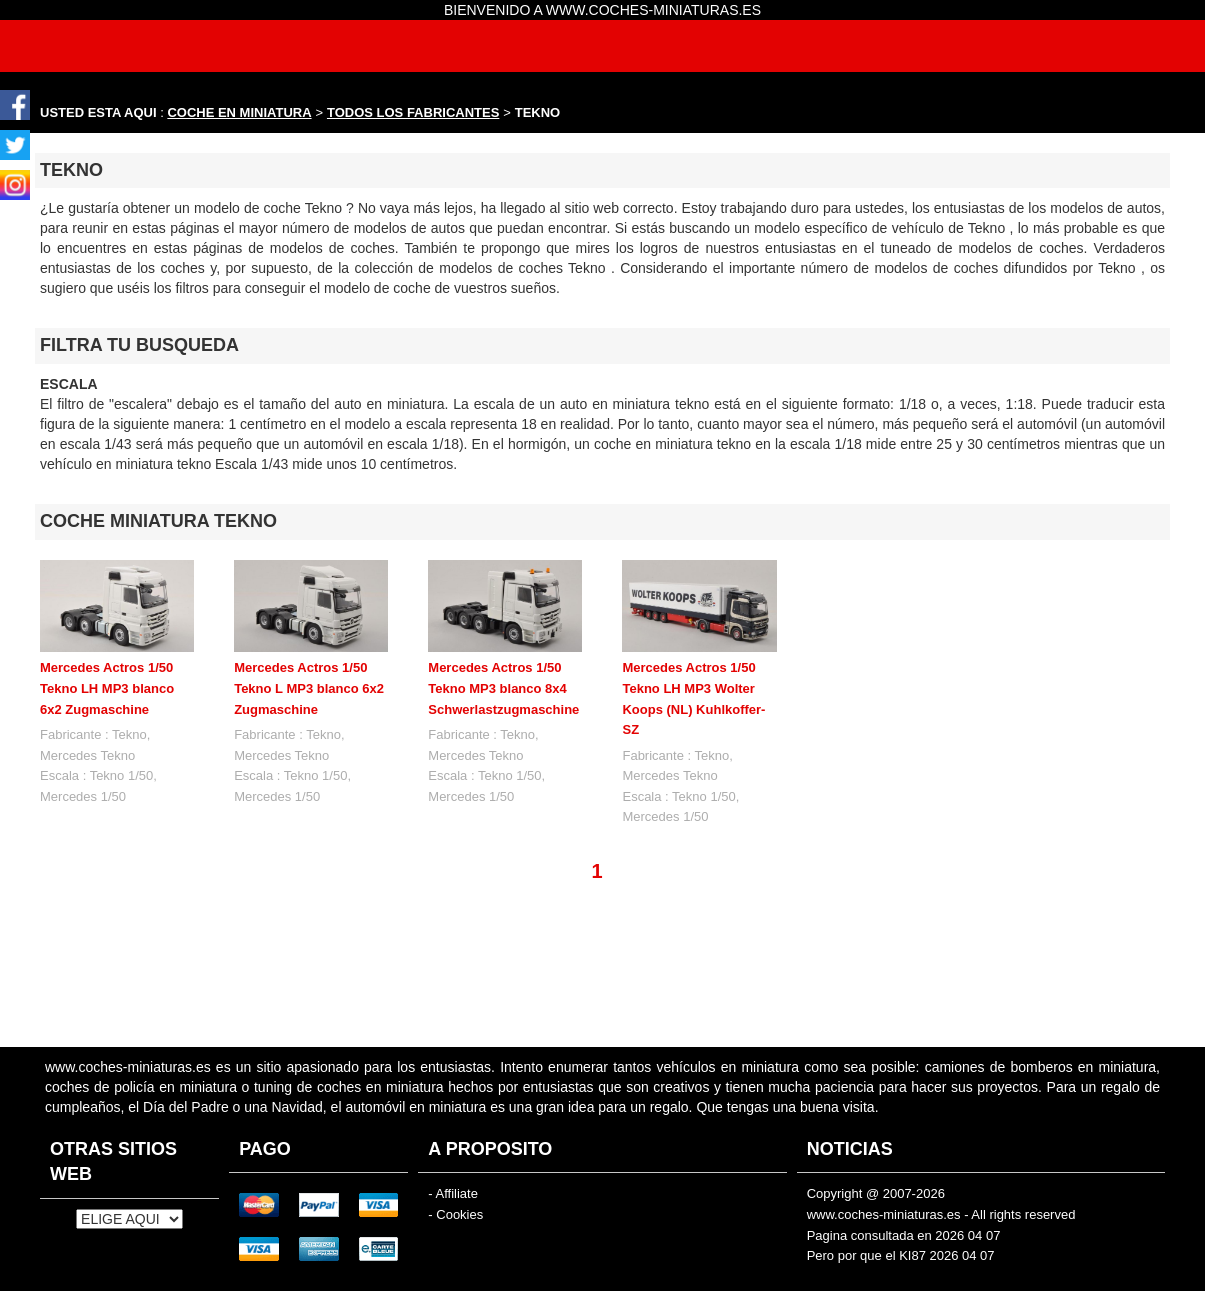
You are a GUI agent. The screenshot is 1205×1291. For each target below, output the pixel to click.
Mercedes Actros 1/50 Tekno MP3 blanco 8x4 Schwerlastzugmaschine (503, 688)
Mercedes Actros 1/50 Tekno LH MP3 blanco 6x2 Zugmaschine (107, 688)
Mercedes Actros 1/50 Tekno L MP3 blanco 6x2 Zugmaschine (309, 688)
